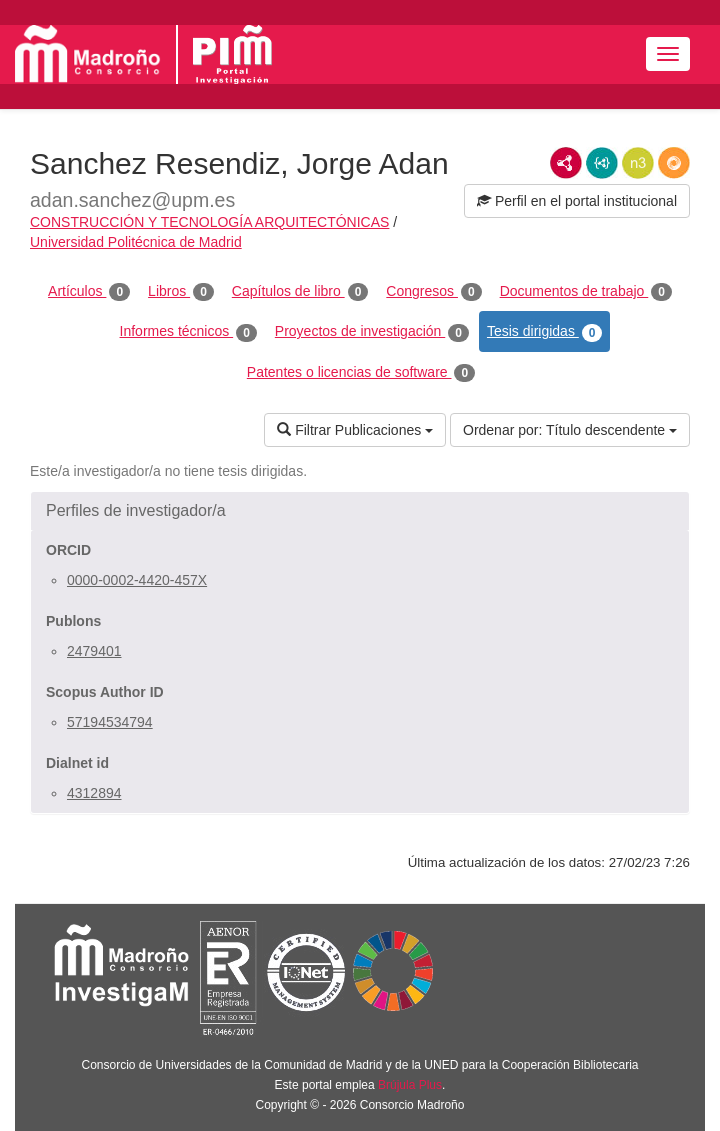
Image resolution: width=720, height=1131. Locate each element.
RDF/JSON (674, 163)
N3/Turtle (638, 163)
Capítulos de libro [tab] (300, 292)
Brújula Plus (410, 1085)
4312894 (94, 793)
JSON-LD (602, 163)
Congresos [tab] (433, 292)
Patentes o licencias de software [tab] (361, 373)
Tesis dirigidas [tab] (545, 332)
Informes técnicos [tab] (188, 332)
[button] (360, 511)
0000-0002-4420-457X (137, 580)
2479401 (94, 651)
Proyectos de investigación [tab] (372, 332)
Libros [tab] (181, 292)
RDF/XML (566, 163)
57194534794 (110, 722)
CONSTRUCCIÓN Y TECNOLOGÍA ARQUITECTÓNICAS (209, 222)
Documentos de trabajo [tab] (586, 292)
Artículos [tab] (89, 292)
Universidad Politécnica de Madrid (136, 242)
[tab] (360, 511)
